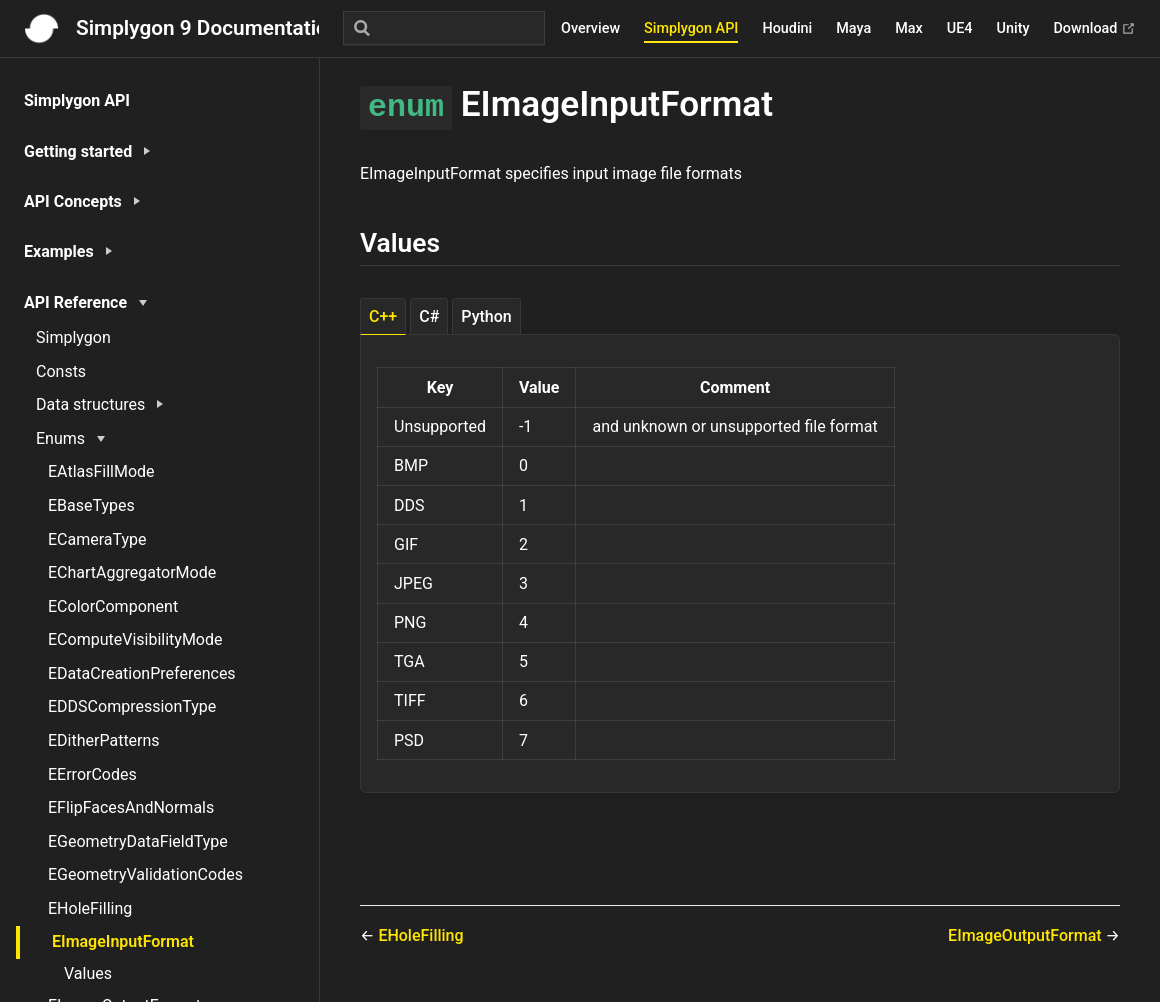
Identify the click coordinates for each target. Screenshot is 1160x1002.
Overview (590, 28)
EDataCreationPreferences (142, 673)
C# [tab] (429, 316)
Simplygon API (691, 28)
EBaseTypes (91, 505)
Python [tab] (486, 316)
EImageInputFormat (123, 941)
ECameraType (97, 539)
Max (909, 28)
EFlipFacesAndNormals (131, 807)
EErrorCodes (92, 774)
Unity (1013, 28)
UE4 (960, 28)
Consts (61, 371)
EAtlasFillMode (101, 471)
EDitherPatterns (104, 740)
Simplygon (73, 337)
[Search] (444, 28)
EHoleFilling (90, 908)
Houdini (787, 28)
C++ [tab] (383, 316)
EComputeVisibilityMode (135, 639)
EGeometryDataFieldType (138, 841)
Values (88, 973)
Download (1094, 28)
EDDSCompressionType (132, 706)
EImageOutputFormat (1027, 935)
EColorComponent (113, 606)
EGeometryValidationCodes (145, 874)
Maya (853, 28)
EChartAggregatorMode (132, 572)
